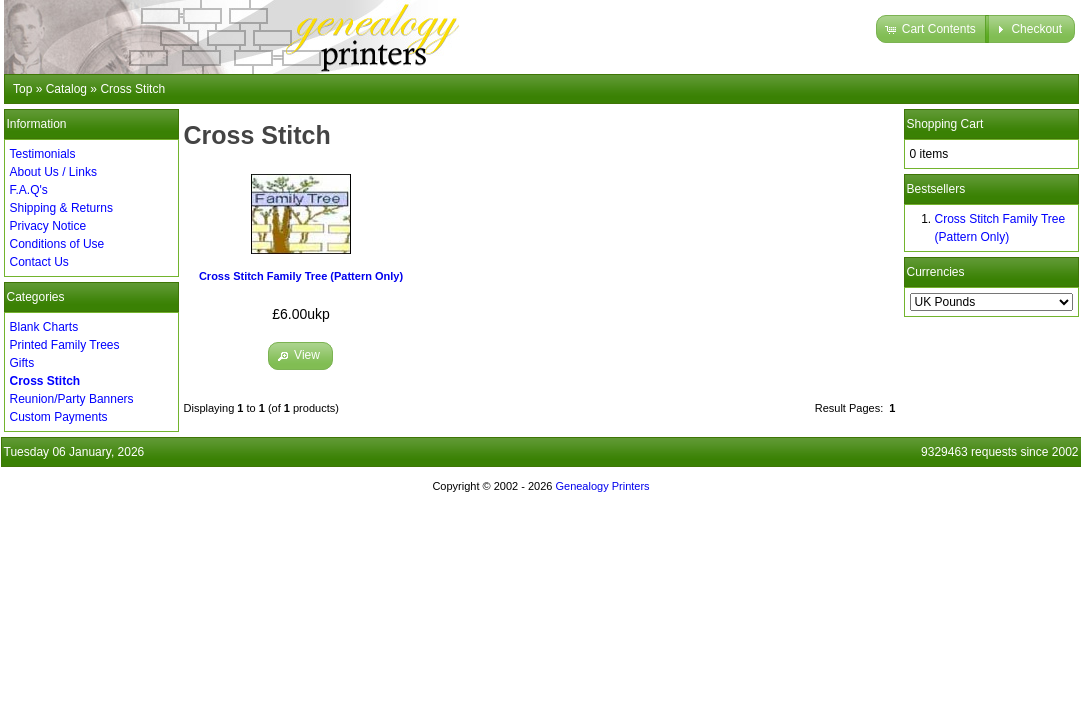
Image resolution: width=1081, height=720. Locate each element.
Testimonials (43, 154)
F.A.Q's (29, 190)
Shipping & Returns (61, 208)
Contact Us (39, 262)
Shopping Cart (945, 124)
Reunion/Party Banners (72, 399)
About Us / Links (53, 172)
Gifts (22, 363)
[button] (932, 29)
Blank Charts (44, 327)
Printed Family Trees (65, 345)
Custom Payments (59, 417)
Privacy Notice (48, 226)
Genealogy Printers (602, 486)
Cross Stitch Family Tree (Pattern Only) (301, 276)
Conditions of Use (57, 244)
